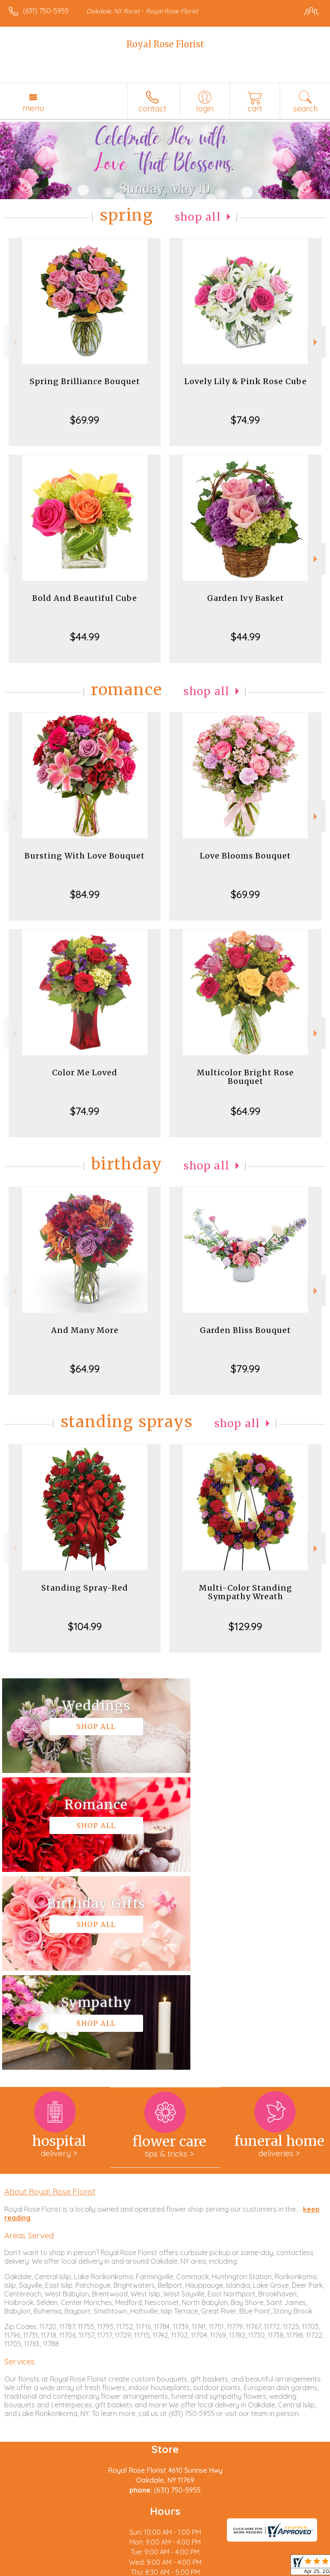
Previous (13, 342)
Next (316, 342)
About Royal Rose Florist (49, 1993)
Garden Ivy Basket (245, 598)
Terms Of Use (32, 2569)
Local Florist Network (144, 2569)
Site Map (197, 2569)
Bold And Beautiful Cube (84, 598)
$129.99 (245, 1626)
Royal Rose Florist (165, 44)
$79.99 (245, 1368)
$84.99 (85, 894)
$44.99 (85, 636)
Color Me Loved (84, 1072)
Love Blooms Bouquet (245, 856)
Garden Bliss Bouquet (245, 1330)
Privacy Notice (83, 2569)
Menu (33, 108)
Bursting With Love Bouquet (84, 856)
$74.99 (245, 419)
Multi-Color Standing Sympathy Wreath (245, 1592)
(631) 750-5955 (46, 10)
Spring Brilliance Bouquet (85, 381)
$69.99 (84, 419)
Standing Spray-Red (84, 1588)
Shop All (198, 217)
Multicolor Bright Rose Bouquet (245, 1077)
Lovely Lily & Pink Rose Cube (245, 381)
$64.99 (245, 1111)
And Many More (85, 1330)
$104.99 (85, 1626)
